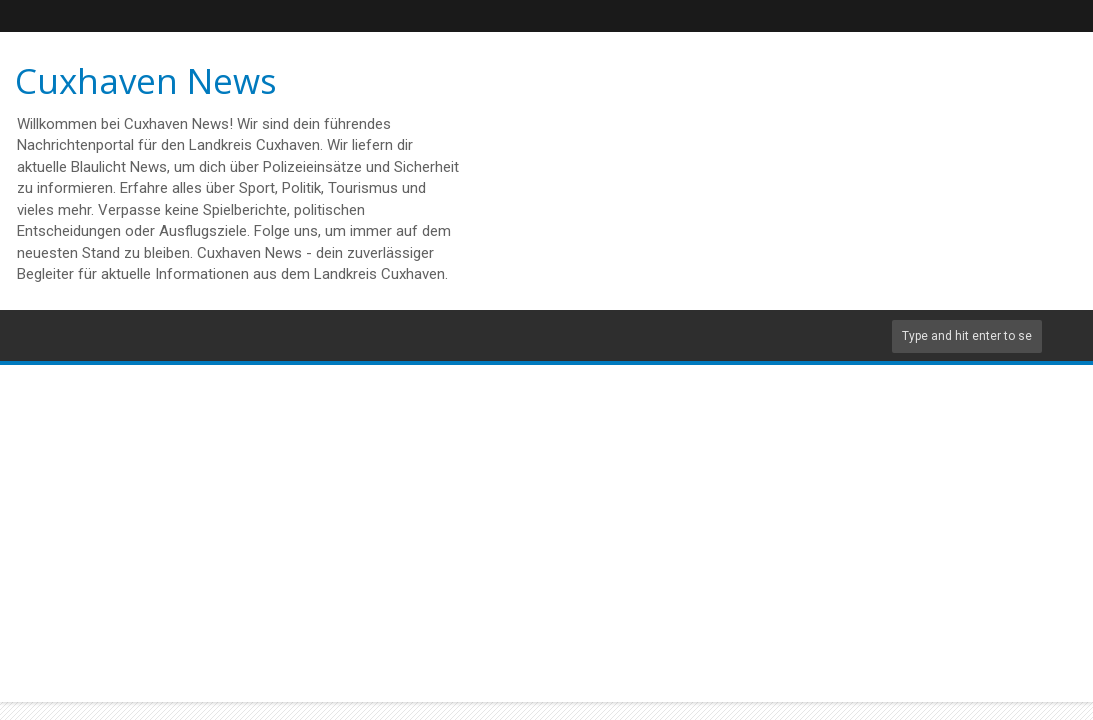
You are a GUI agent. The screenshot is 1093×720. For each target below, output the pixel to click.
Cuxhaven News (146, 80)
